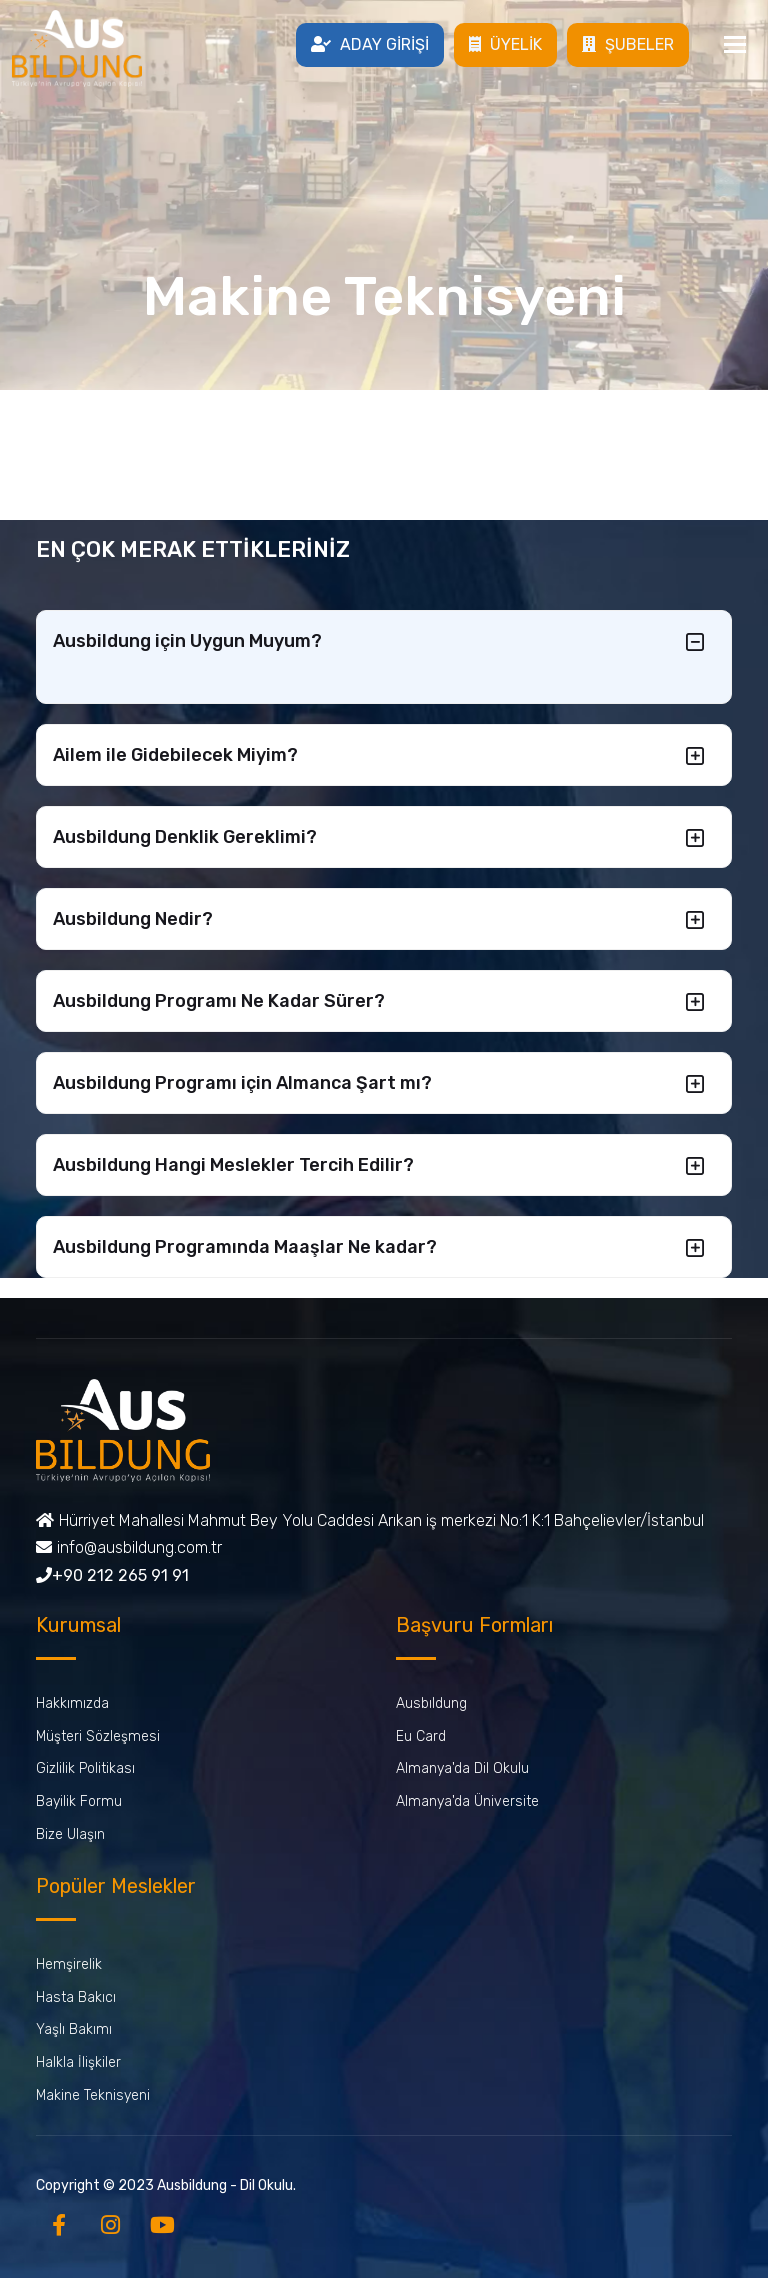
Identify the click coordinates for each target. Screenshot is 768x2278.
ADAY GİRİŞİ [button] (370, 44)
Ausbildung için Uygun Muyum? (187, 641)
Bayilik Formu (79, 1801)
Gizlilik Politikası (85, 1768)
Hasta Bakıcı (76, 1997)
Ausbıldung (431, 1703)
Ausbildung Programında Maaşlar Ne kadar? (245, 1247)
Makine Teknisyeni (93, 2095)
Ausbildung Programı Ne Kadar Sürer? (219, 1001)
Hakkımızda (72, 1703)
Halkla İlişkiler (78, 2062)
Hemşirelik (69, 1964)
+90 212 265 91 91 (112, 1575)
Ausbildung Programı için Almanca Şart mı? (242, 1083)
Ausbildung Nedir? (133, 919)
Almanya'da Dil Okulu (462, 1768)
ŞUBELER (628, 44)
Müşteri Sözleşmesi (98, 1736)
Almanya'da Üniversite (467, 1801)
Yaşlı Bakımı (74, 2029)
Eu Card (421, 1736)
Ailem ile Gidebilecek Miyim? (175, 755)
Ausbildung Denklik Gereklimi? (185, 837)
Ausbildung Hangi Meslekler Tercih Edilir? (233, 1165)
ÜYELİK (505, 44)
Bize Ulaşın (70, 1834)
